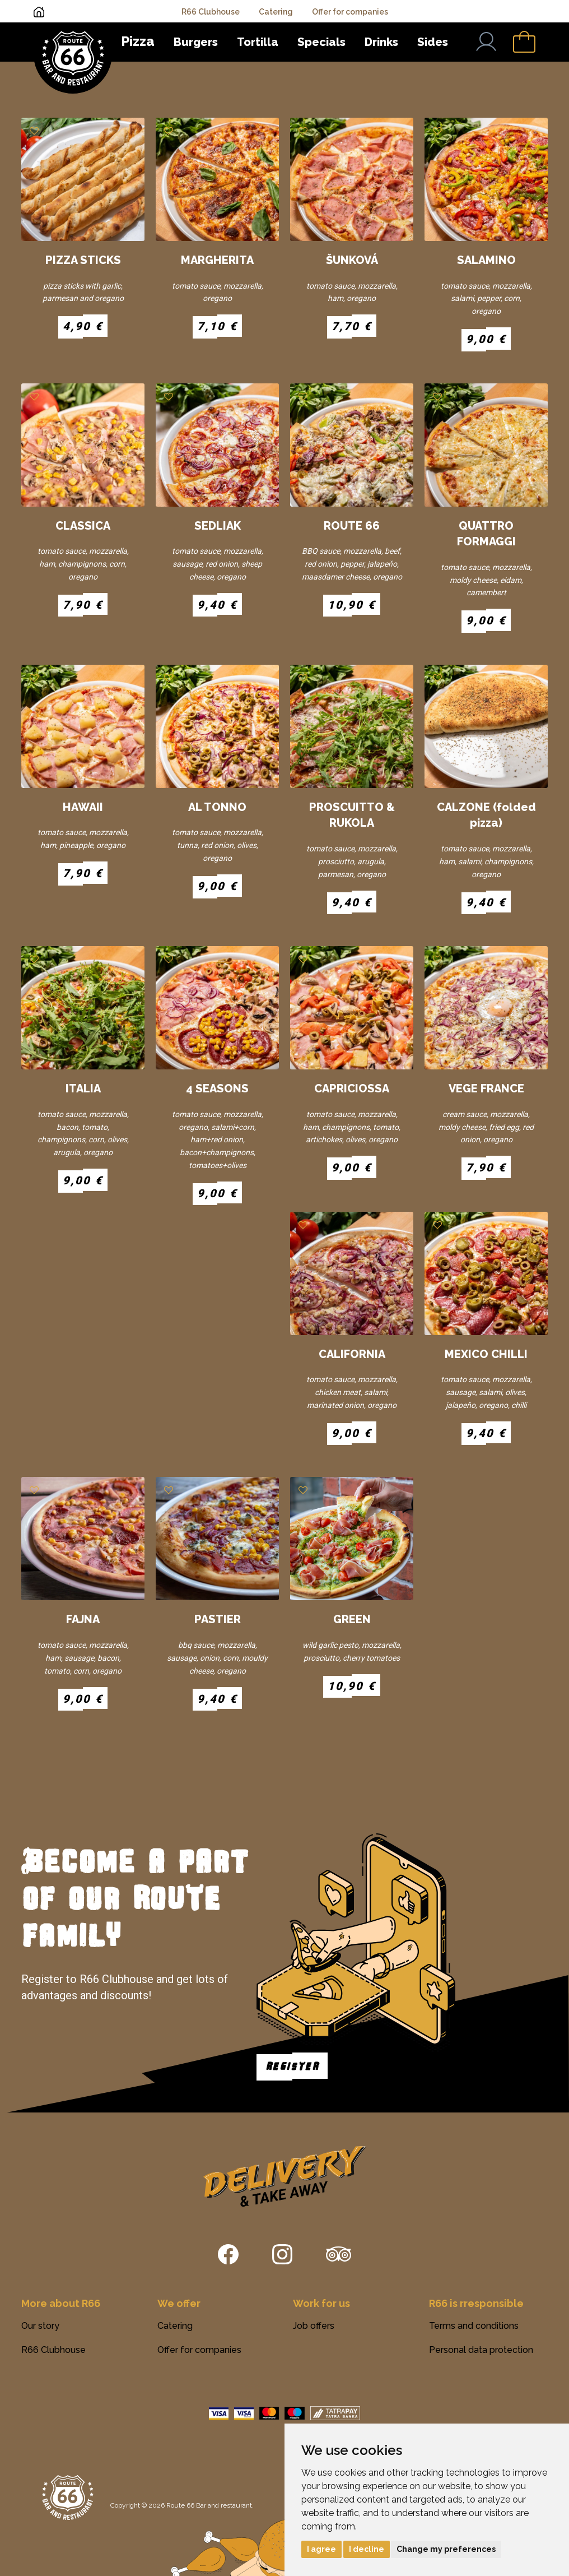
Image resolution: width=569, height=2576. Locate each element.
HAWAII (83, 807)
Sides (432, 42)
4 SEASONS (217, 1088)
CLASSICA (82, 525)
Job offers (313, 2325)
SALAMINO (486, 260)
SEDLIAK (217, 525)
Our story (40, 2325)
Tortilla (257, 42)
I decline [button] (366, 2549)
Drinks (381, 42)
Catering (276, 11)
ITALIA (83, 1088)
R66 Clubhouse (210, 11)
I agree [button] (321, 2549)
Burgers (196, 42)
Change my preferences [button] (446, 2549)
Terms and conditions (474, 2325)
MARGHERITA (217, 260)
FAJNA (83, 1619)
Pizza (138, 41)
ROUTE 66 (352, 525)
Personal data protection (481, 2350)
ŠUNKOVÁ (352, 260)
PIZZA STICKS (83, 260)
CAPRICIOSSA (351, 1088)
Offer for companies (350, 11)
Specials (321, 42)
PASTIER (217, 1619)
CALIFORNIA (352, 1354)
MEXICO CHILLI (486, 1354)
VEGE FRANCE (486, 1088)
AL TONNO (217, 807)
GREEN (352, 1619)
